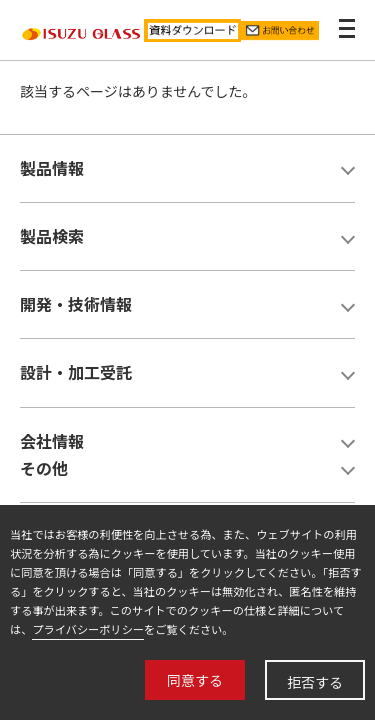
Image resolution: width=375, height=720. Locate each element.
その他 (44, 468)
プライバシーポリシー (88, 629)
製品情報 (52, 168)
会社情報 (52, 441)
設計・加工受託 (76, 372)
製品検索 (52, 236)
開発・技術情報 (76, 304)
